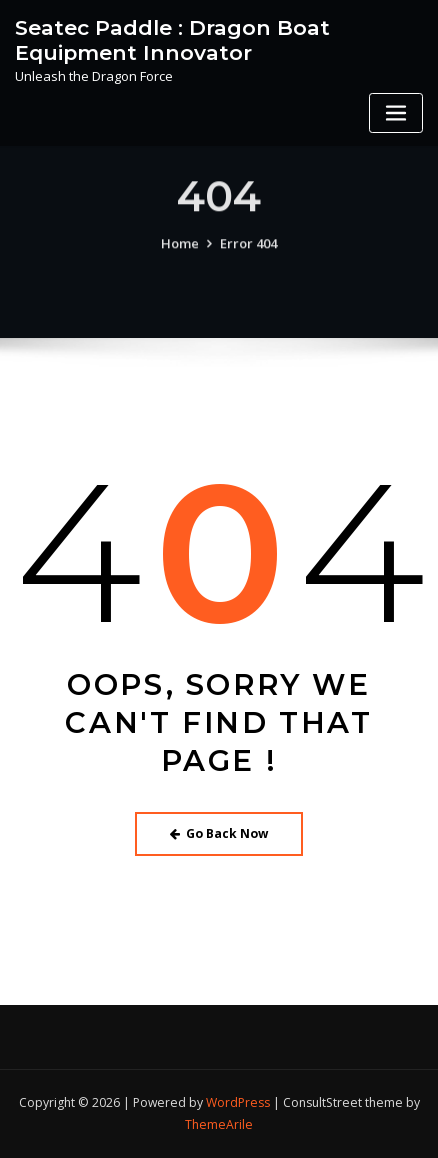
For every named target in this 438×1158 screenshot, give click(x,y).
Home (180, 251)
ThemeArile (219, 1124)
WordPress (238, 1102)
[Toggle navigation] (396, 113)
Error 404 (248, 251)
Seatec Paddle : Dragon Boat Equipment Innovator (172, 40)
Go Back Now (219, 833)
